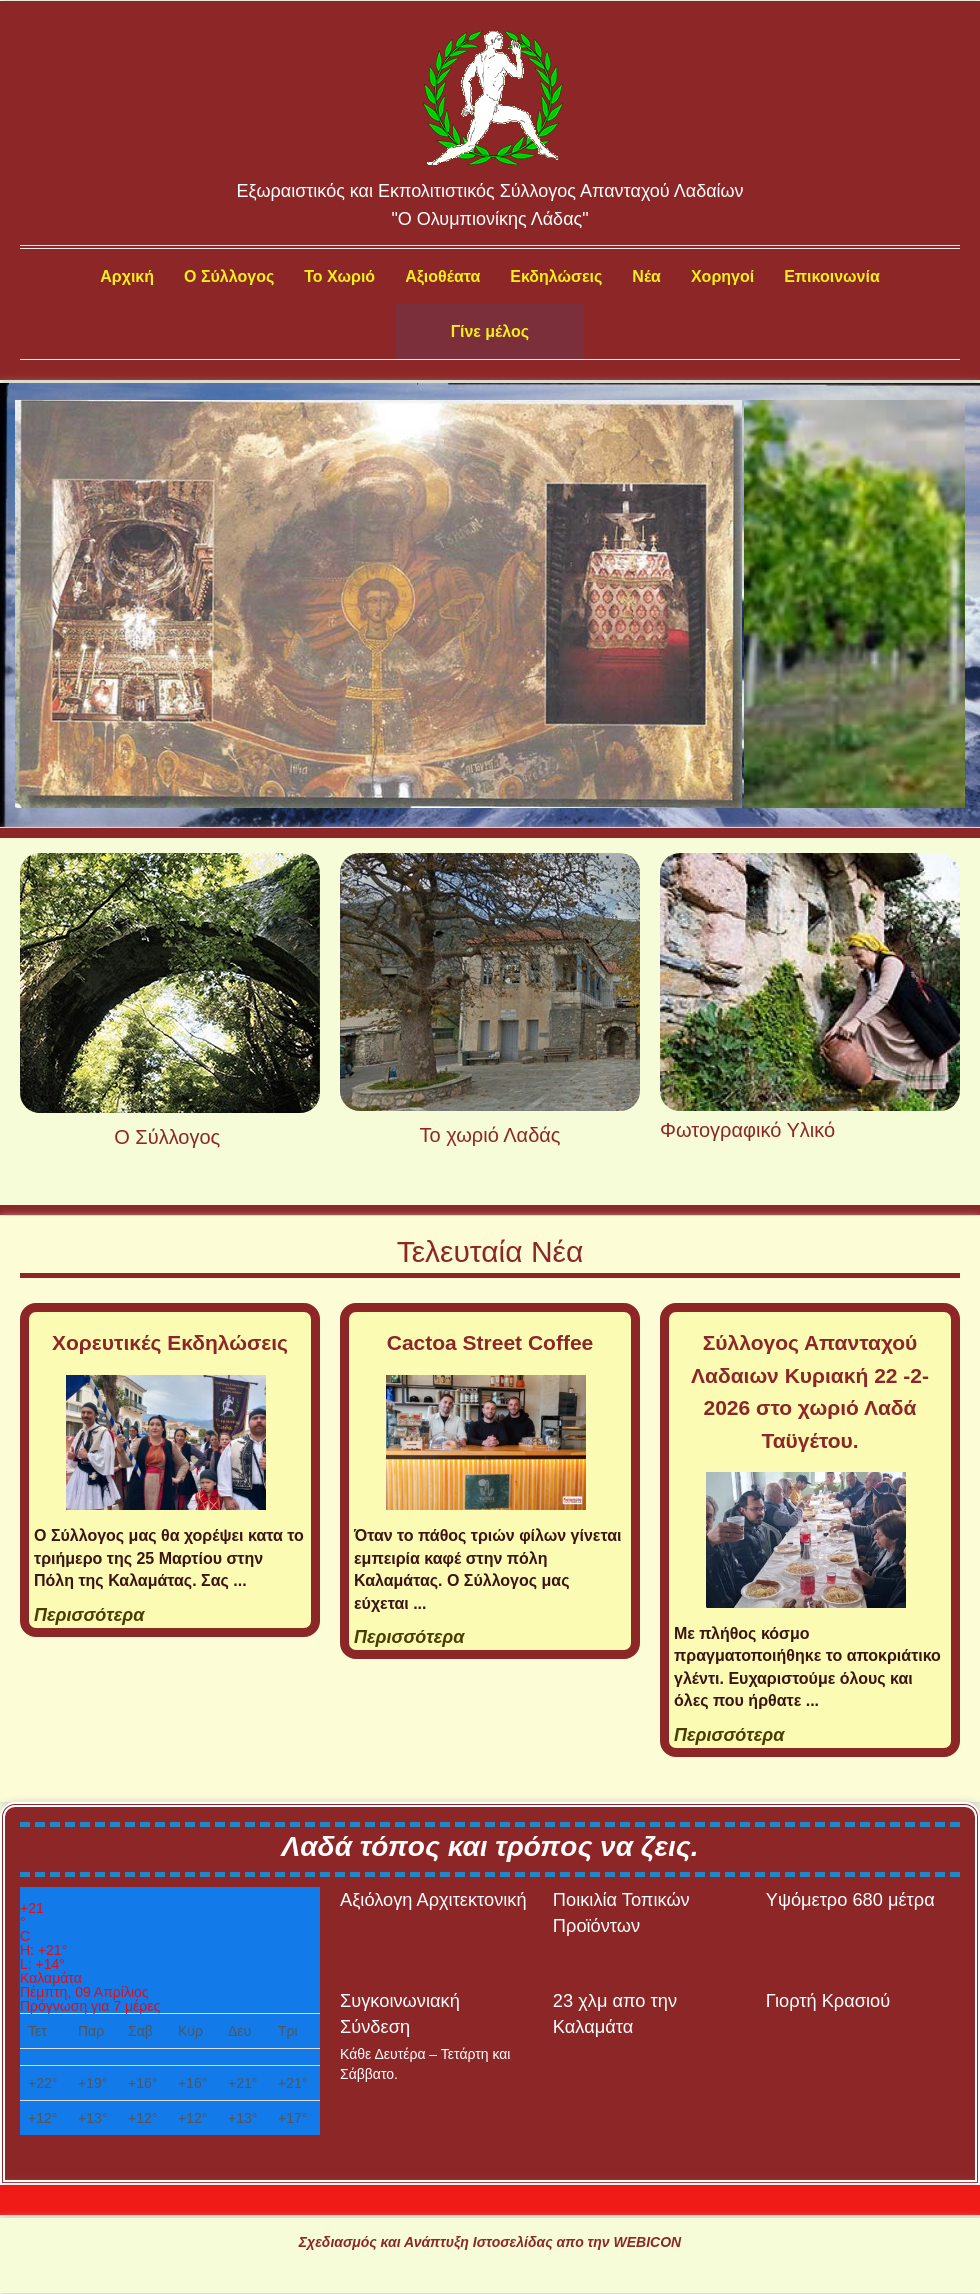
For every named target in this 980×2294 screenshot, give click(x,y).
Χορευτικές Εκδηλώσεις (170, 1342)
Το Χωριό (339, 276)
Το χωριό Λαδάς (490, 1135)
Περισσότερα (89, 1615)
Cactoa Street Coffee (490, 1342)
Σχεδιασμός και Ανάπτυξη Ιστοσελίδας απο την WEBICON (490, 2242)
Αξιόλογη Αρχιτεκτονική (433, 1899)
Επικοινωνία (832, 276)
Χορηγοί (722, 276)
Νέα (646, 276)
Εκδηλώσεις (556, 276)
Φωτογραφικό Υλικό (747, 1130)
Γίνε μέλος (490, 331)
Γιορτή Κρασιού (828, 2000)
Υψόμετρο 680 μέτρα (850, 1899)
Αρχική (127, 276)
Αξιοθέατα (442, 276)
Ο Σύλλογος (229, 276)
